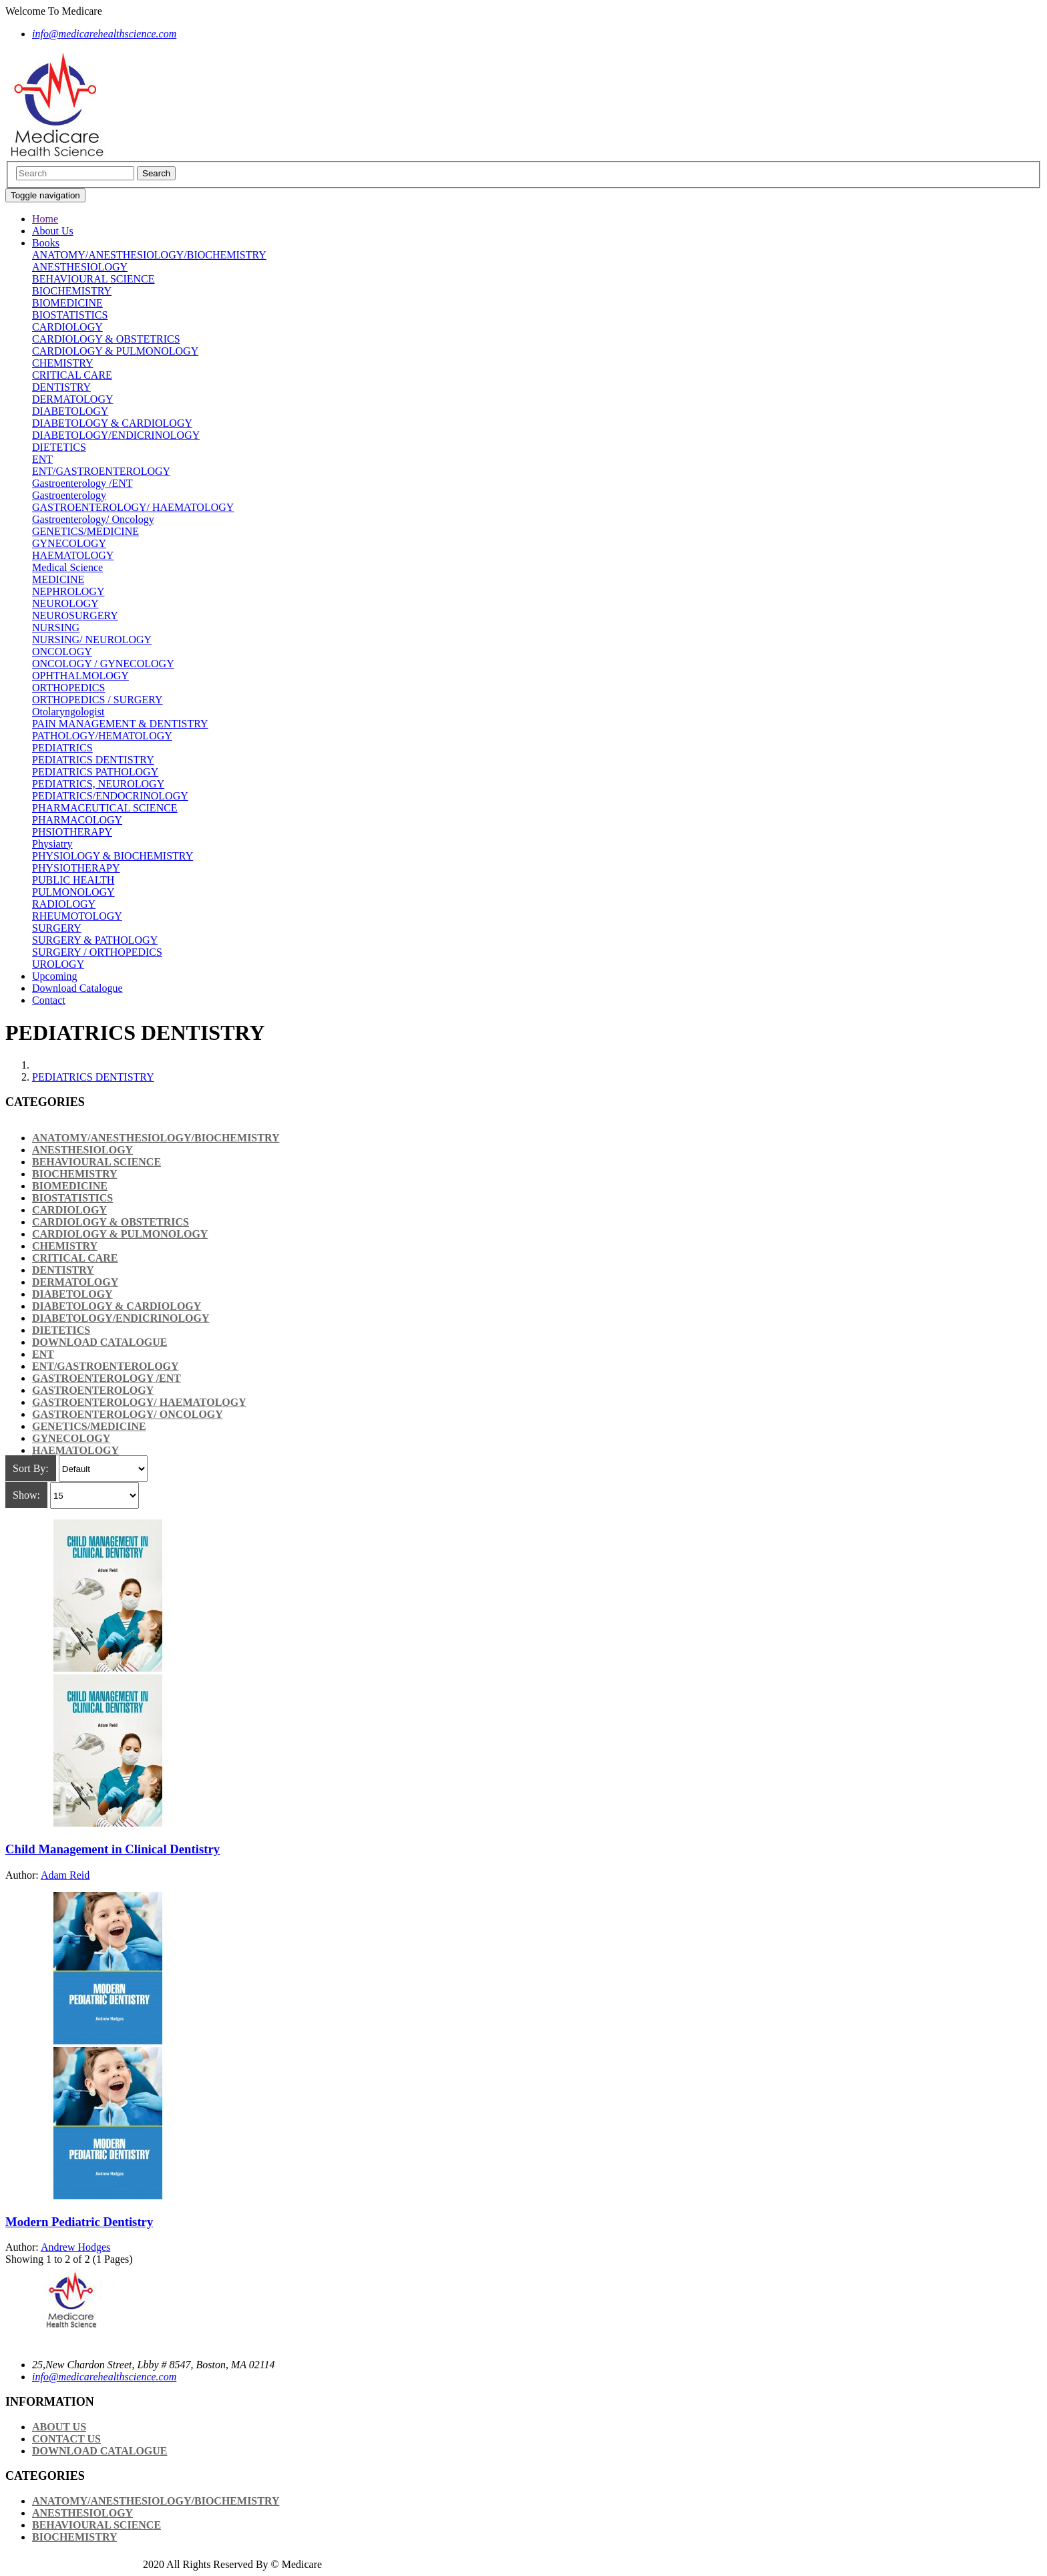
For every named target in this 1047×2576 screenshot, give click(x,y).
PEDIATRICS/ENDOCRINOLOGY (110, 795)
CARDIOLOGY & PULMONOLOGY (115, 351)
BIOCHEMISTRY (72, 291)
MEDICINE (58, 579)
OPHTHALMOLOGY (80, 675)
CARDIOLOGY (67, 327)
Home (45, 218)
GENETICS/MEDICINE (85, 531)
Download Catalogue (77, 988)
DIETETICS (59, 447)
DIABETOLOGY (70, 411)
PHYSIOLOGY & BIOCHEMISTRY (112, 856)
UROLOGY (58, 964)
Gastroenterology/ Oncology (93, 519)
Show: (26, 1495)
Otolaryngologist (68, 711)
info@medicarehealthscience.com (104, 2376)
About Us (52, 230)
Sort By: (31, 1468)
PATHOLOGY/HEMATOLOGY (102, 735)
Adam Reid (65, 1875)
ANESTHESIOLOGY (80, 266)
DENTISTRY (61, 387)
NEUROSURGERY (75, 615)
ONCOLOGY (62, 651)
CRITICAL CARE (72, 375)
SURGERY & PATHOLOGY (95, 940)
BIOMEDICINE (67, 303)
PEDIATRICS (62, 747)
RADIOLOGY (63, 904)
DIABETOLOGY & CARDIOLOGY (112, 423)
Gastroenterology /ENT (82, 483)
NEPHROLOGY (68, 591)
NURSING (55, 627)
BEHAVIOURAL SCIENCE (93, 279)
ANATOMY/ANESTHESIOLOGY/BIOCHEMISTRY (149, 254)
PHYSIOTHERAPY (76, 868)
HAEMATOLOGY (73, 555)
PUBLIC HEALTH (73, 880)
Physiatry (52, 844)
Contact (48, 1000)
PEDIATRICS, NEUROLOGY (98, 783)
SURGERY (56, 928)
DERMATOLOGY (72, 399)
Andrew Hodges (75, 2247)
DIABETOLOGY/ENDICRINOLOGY (116, 435)
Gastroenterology (69, 495)
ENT (42, 459)
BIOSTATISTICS (70, 315)
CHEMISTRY (62, 363)
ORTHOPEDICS (68, 687)
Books (45, 242)
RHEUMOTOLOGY (77, 916)
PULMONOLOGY (73, 892)
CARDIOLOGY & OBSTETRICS (106, 339)
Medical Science (67, 567)
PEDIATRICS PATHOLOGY (95, 771)
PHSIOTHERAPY (72, 832)
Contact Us (66, 2438)
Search (156, 173)
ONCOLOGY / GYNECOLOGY (103, 663)
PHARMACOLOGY (77, 819)
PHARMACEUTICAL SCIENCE (105, 807)
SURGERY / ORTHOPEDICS (97, 952)
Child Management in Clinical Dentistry (112, 1849)
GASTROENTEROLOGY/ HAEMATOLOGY (133, 507)
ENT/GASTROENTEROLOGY (101, 471)
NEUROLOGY (65, 603)
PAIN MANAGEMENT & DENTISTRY (120, 723)
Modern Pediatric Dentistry (79, 2222)
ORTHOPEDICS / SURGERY (97, 699)
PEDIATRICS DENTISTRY (93, 759)
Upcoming (54, 976)
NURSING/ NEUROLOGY (92, 639)
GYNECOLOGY (69, 543)
